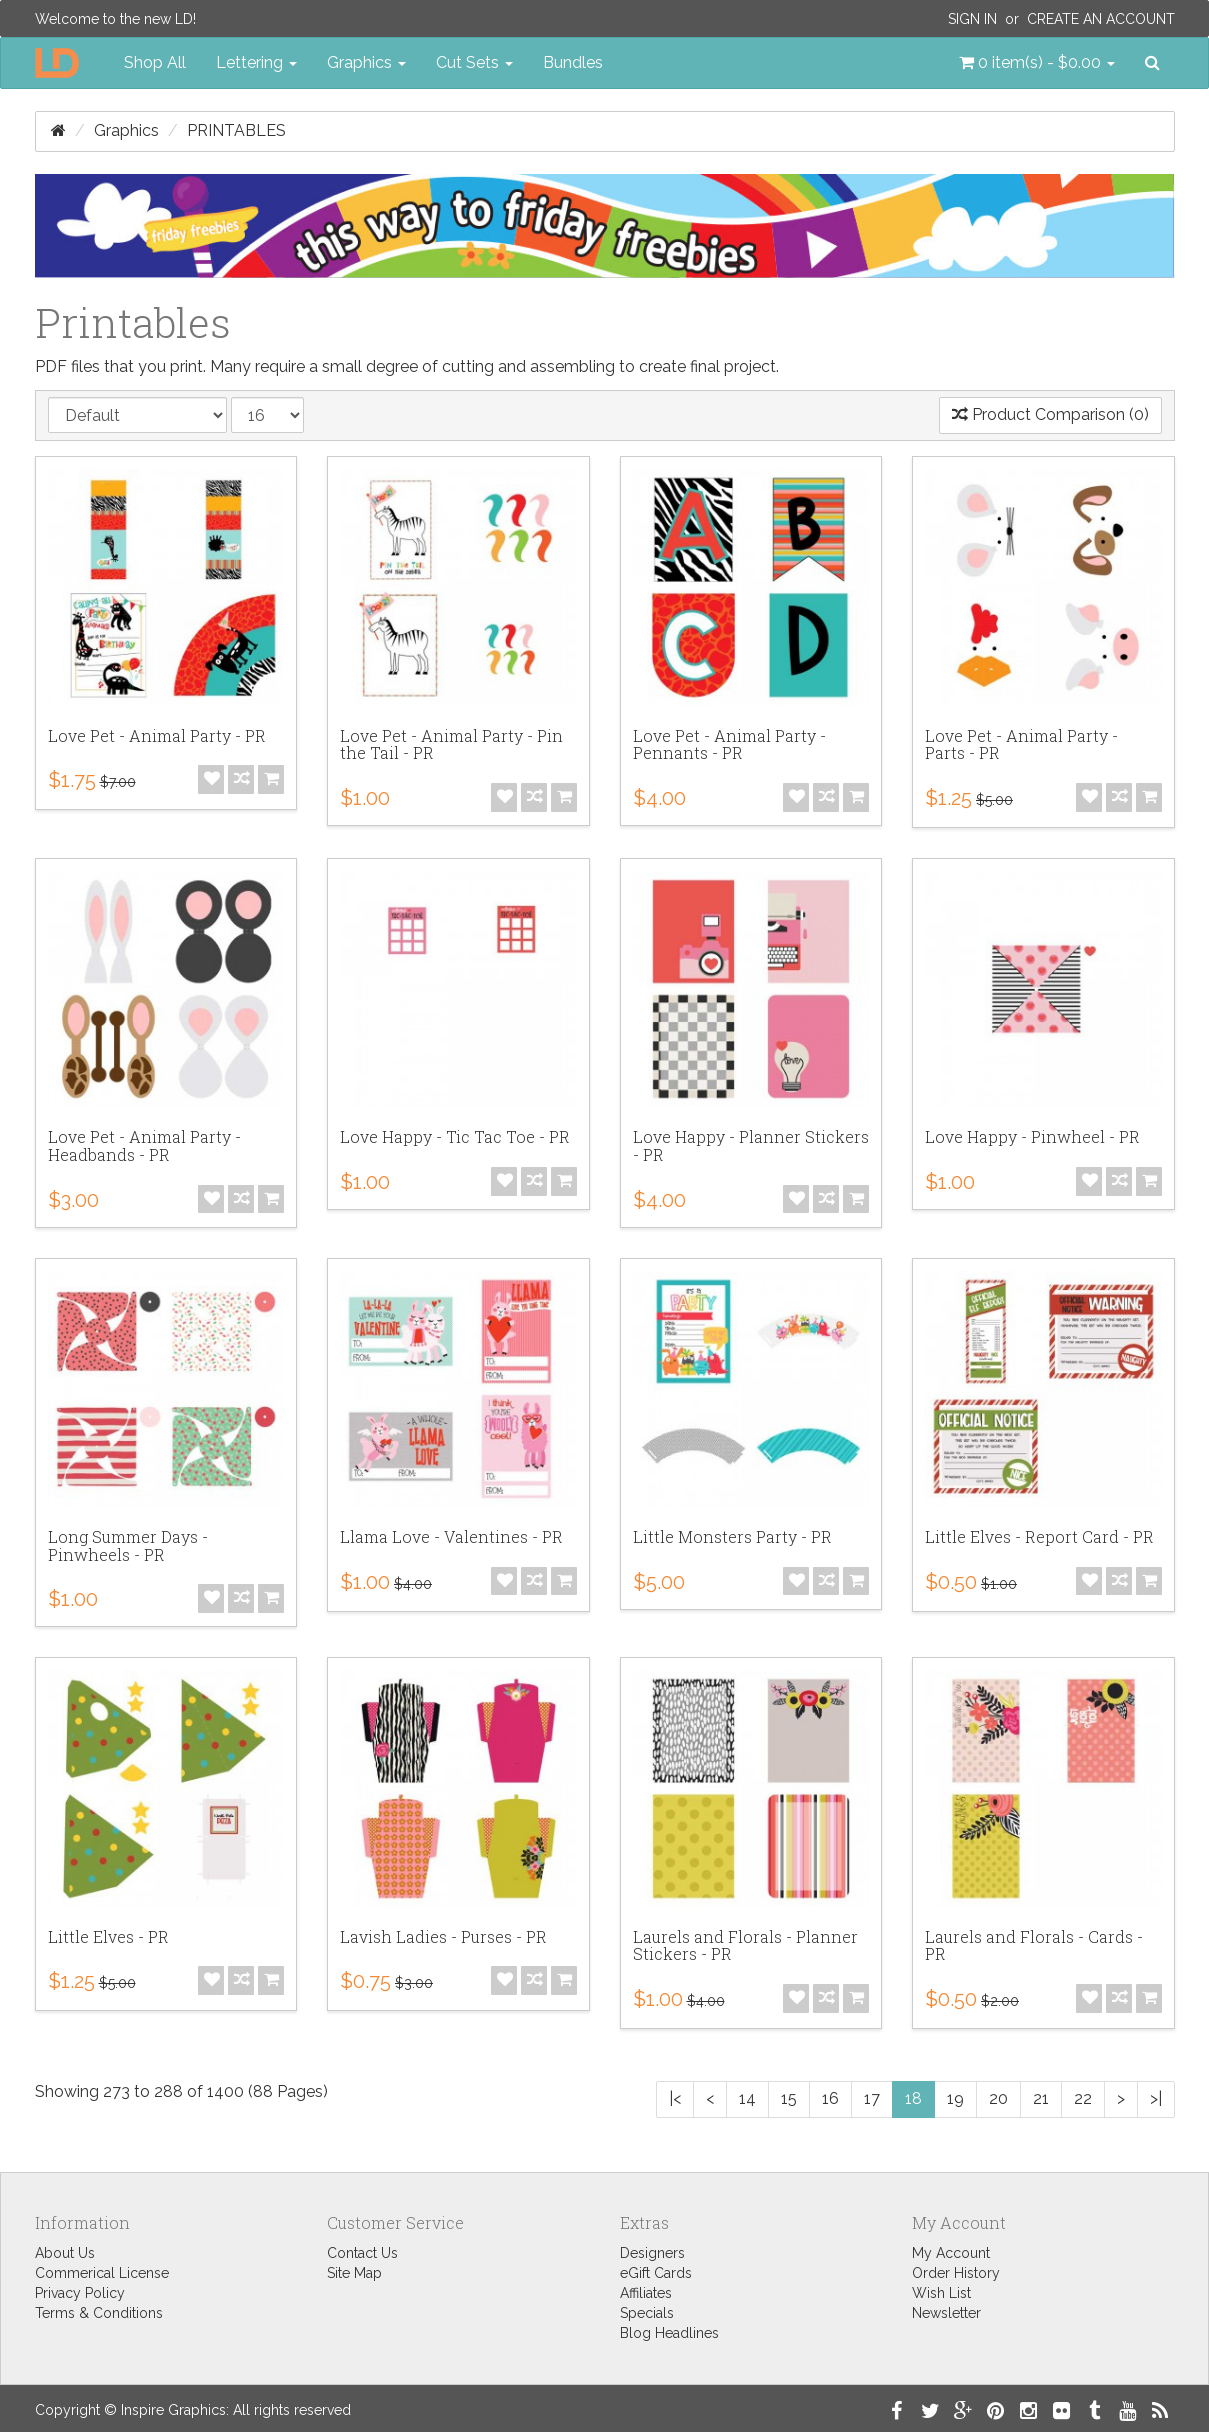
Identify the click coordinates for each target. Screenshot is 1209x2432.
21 (1041, 2098)
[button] (1037, 63)
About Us (65, 2253)
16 (830, 2098)
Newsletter (946, 2313)
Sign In (972, 19)
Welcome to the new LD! (115, 19)
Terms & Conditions (99, 2313)
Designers (652, 2253)
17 (872, 2098)
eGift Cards (656, 2273)
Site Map (354, 2273)
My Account (951, 2253)
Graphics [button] (366, 62)
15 (789, 2098)
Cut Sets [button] (474, 62)
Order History (956, 2273)
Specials (647, 2313)
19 (955, 2098)
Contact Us (362, 2253)
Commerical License (102, 2273)
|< (675, 2098)
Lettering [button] (256, 62)
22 (1083, 2098)
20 (998, 2098)
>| (1156, 2098)
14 (747, 2098)
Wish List (941, 2293)
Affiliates (646, 2293)
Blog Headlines (669, 2333)
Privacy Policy (80, 2293)
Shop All (155, 62)
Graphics (126, 130)
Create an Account (1101, 19)
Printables (236, 130)
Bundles (573, 62)
